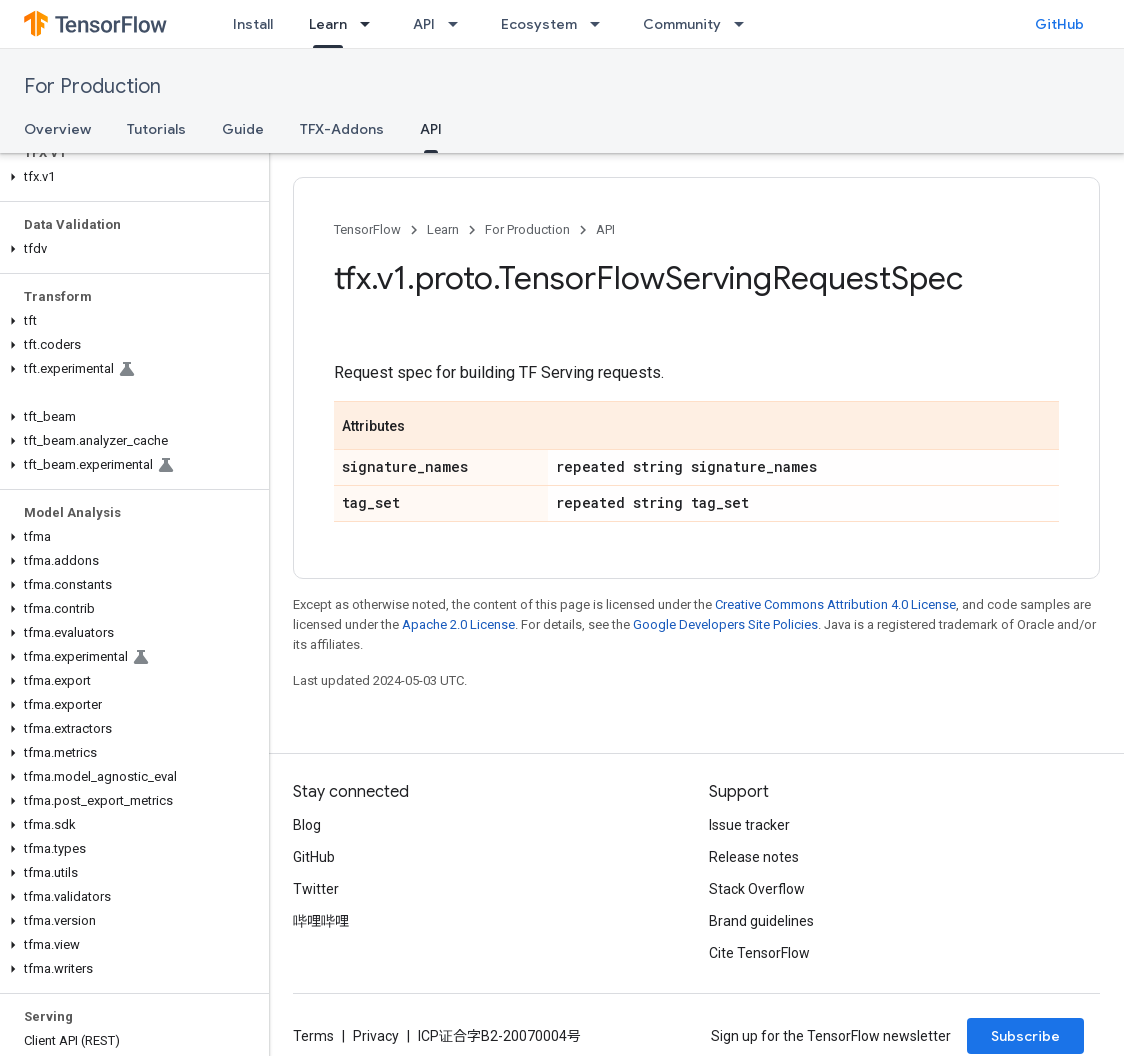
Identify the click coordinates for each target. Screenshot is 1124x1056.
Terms (313, 1036)
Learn (443, 229)
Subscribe (1025, 1036)
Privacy (376, 1036)
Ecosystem (539, 24)
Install (253, 24)
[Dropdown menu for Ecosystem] (601, 24)
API (424, 24)
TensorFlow (367, 229)
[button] (130, 177)
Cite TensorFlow (759, 953)
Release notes (754, 857)
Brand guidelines (761, 921)
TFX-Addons (342, 129)
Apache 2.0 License (458, 624)
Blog (307, 825)
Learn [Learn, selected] (328, 24)
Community (682, 24)
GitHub (1059, 24)
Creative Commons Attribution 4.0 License (835, 604)
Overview (57, 129)
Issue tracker (749, 825)
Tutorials (156, 129)
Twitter (316, 889)
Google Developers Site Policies (725, 624)
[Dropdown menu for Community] (745, 24)
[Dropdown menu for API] (459, 24)
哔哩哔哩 (321, 921)
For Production (92, 86)
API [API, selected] (431, 129)
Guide (243, 129)
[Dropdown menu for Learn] (371, 24)
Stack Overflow (757, 889)
